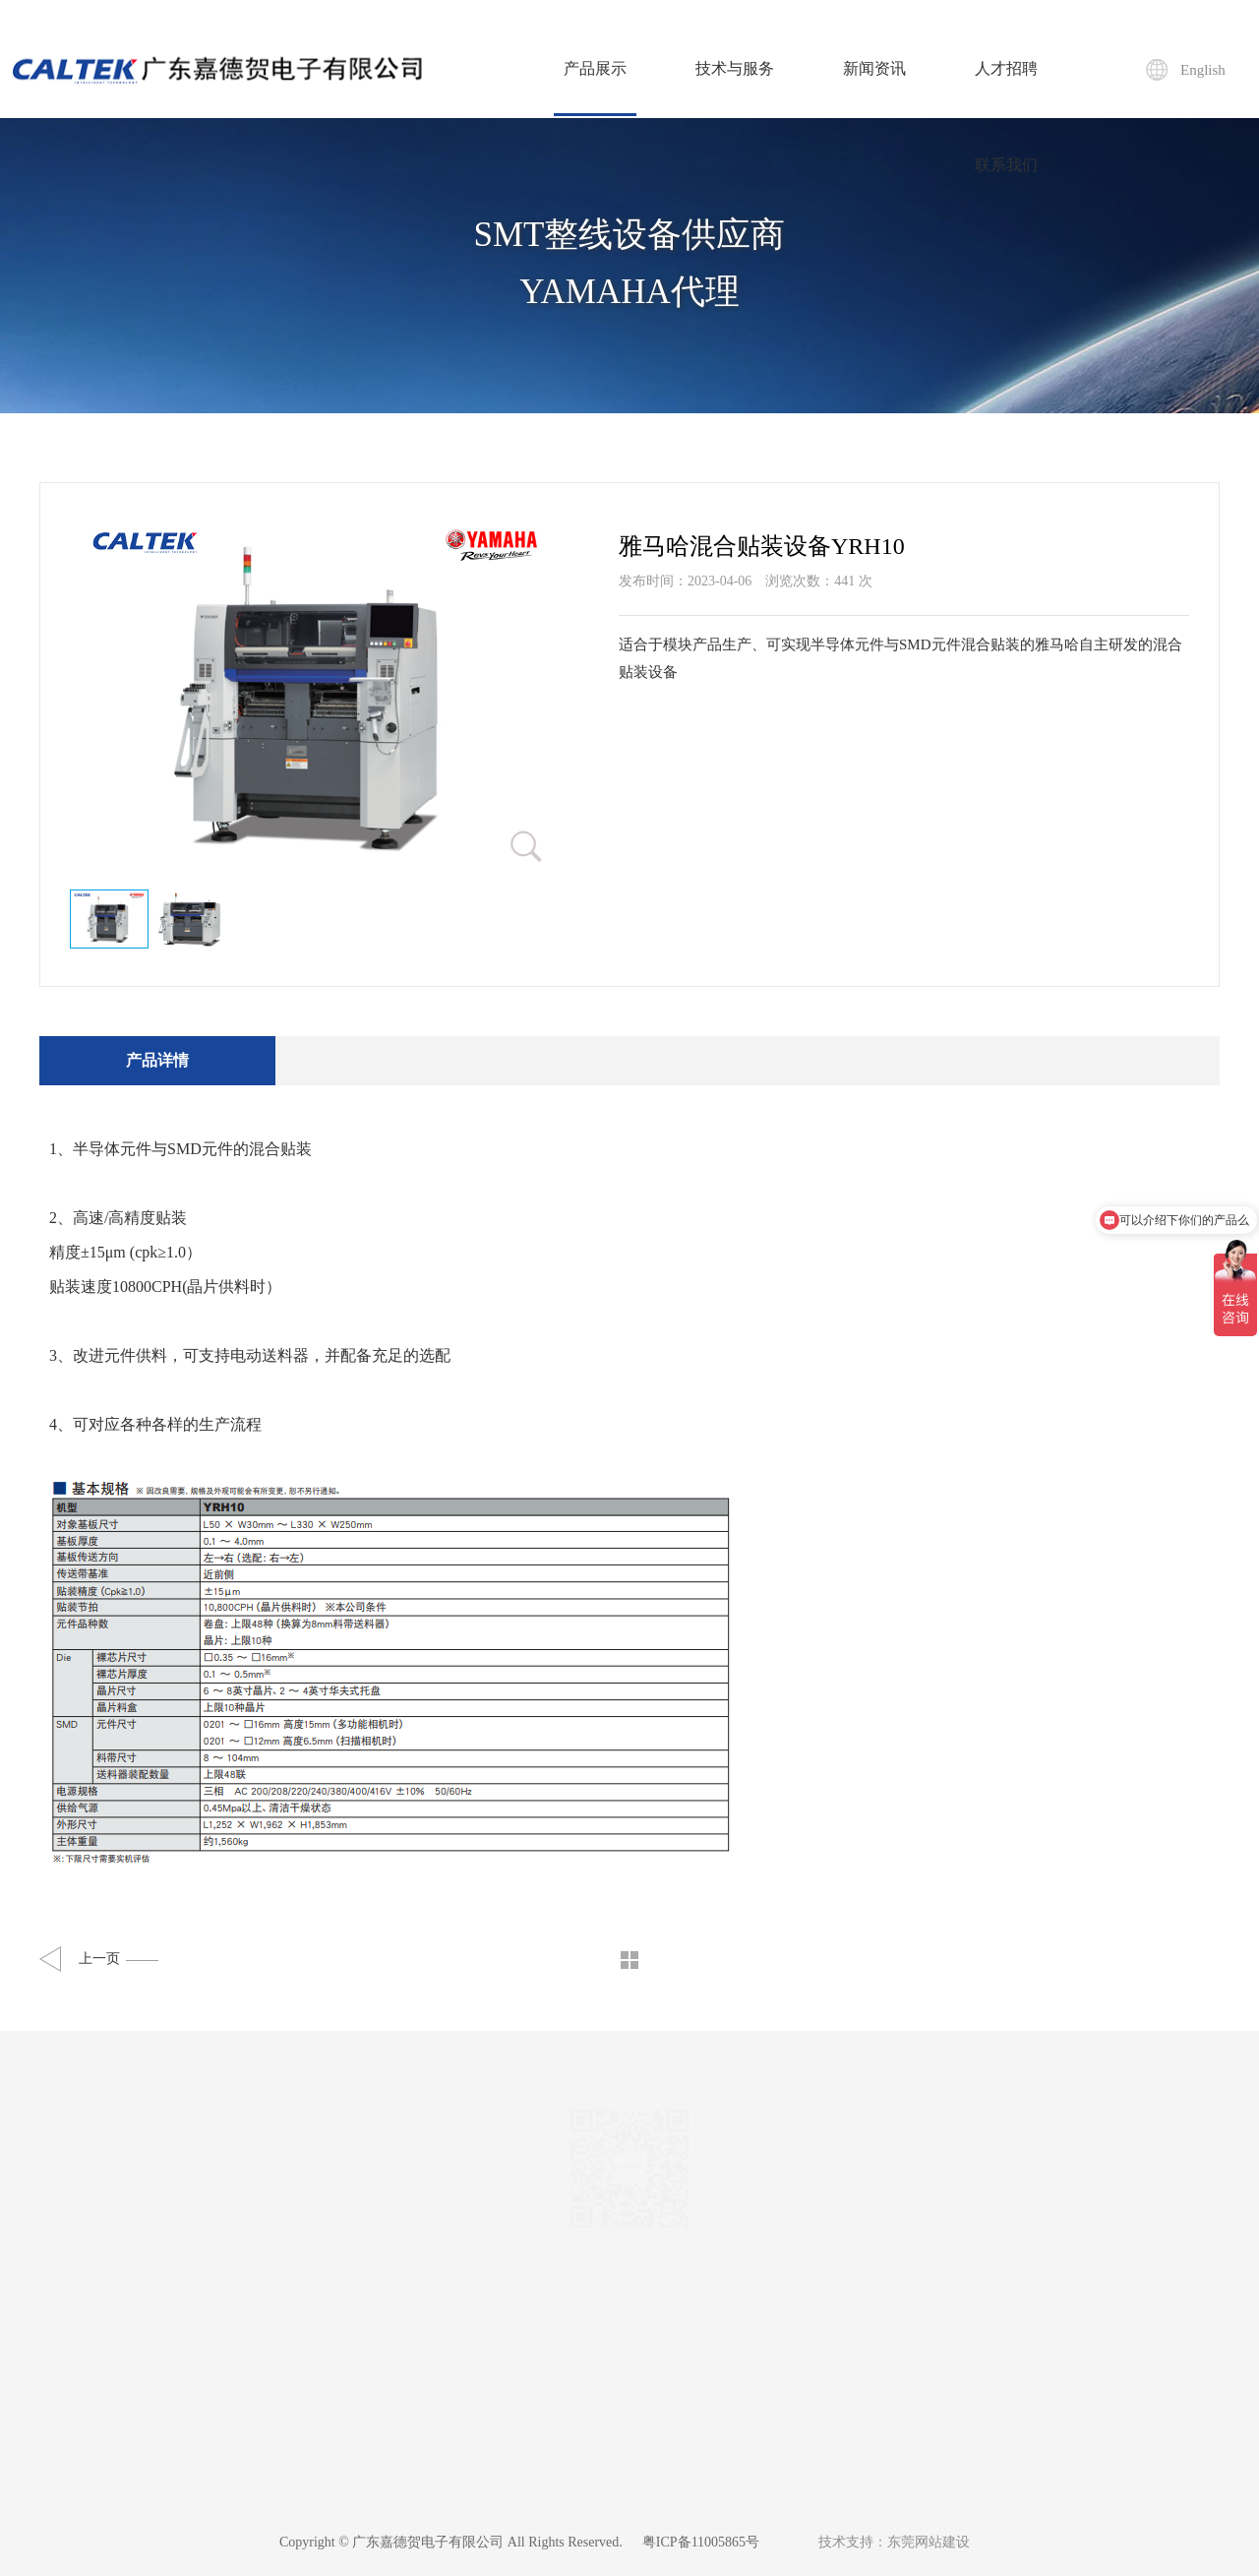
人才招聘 (1006, 68)
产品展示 (595, 88)
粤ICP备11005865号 (700, 2542)
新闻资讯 (874, 68)
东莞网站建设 (928, 2542)
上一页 (118, 1958)
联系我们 (1006, 164)
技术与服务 (734, 68)
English (1203, 70)
